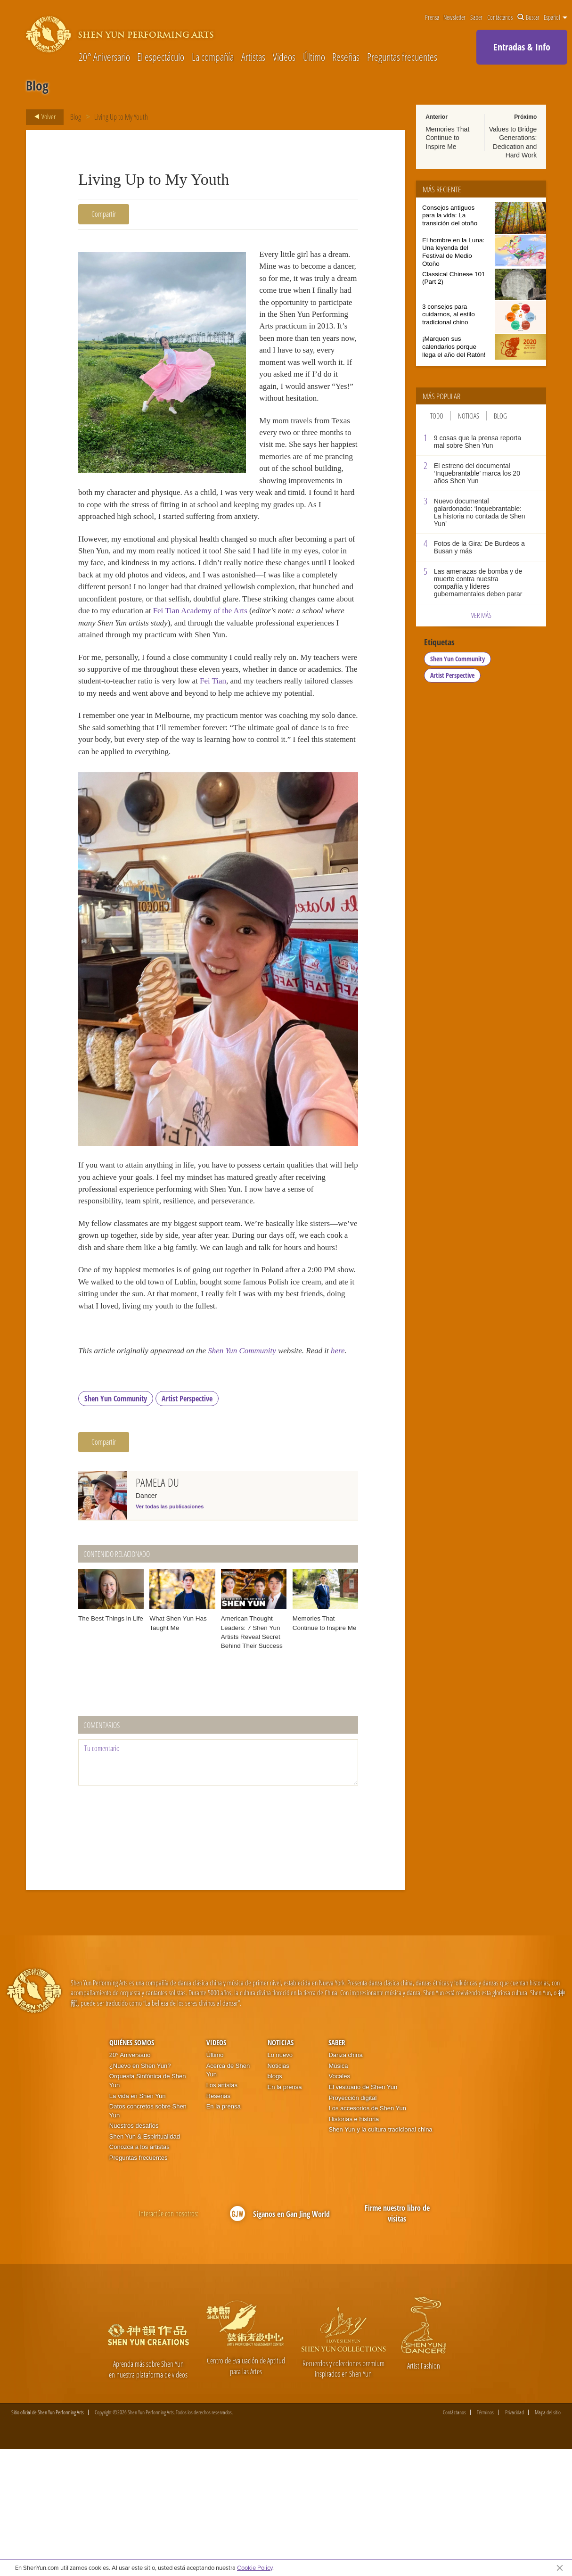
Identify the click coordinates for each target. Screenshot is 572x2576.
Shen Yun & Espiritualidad (144, 2263)
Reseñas (346, 56)
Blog (75, 117)
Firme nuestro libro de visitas (397, 2340)
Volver (42, 117)
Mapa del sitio (548, 2539)
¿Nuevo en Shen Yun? (140, 2192)
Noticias (468, 415)
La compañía (213, 56)
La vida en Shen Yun (137, 2222)
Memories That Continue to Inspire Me (447, 137)
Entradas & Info (521, 47)
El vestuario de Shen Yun (362, 2213)
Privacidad (514, 2539)
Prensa (432, 17)
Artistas (253, 56)
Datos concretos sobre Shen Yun (148, 2238)
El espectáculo (160, 56)
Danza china (345, 2181)
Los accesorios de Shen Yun (367, 2235)
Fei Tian (312, 743)
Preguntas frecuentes (402, 56)
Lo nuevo (280, 2181)
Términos (485, 2539)
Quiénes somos (131, 2169)
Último (314, 56)
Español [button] (555, 17)
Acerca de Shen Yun (228, 2197)
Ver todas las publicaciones (170, 1633)
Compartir (103, 214)
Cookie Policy (254, 2567)
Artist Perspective (187, 1525)
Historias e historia (353, 2245)
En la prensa (223, 2233)
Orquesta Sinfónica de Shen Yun (147, 2207)
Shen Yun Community (256, 1462)
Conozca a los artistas (139, 2273)
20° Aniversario (104, 56)
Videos (284, 56)
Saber (476, 17)
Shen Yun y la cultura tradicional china (380, 2256)
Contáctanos (500, 17)
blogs (275, 2202)
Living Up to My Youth (121, 117)
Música (338, 2192)
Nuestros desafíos (134, 2252)
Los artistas (221, 2211)
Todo (436, 415)
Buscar (528, 17)
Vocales (339, 2202)
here (92, 1475)
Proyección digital (352, 2224)
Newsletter (454, 17)
